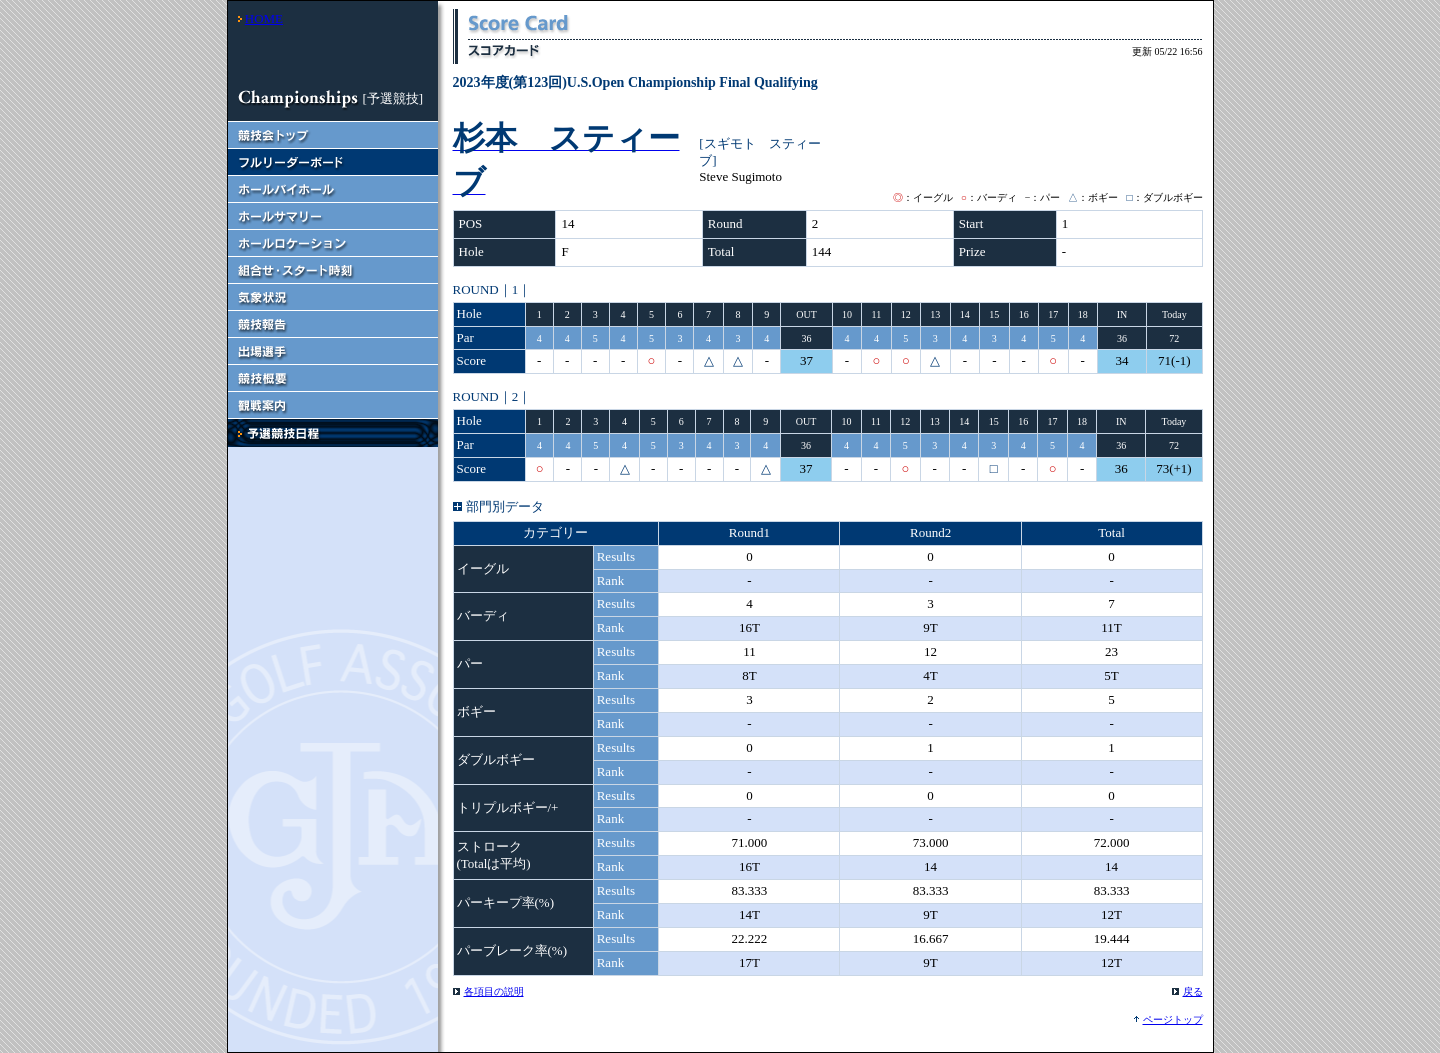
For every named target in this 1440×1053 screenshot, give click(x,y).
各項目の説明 (494, 991)
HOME (264, 18)
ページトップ (1173, 1019)
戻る (1193, 991)
